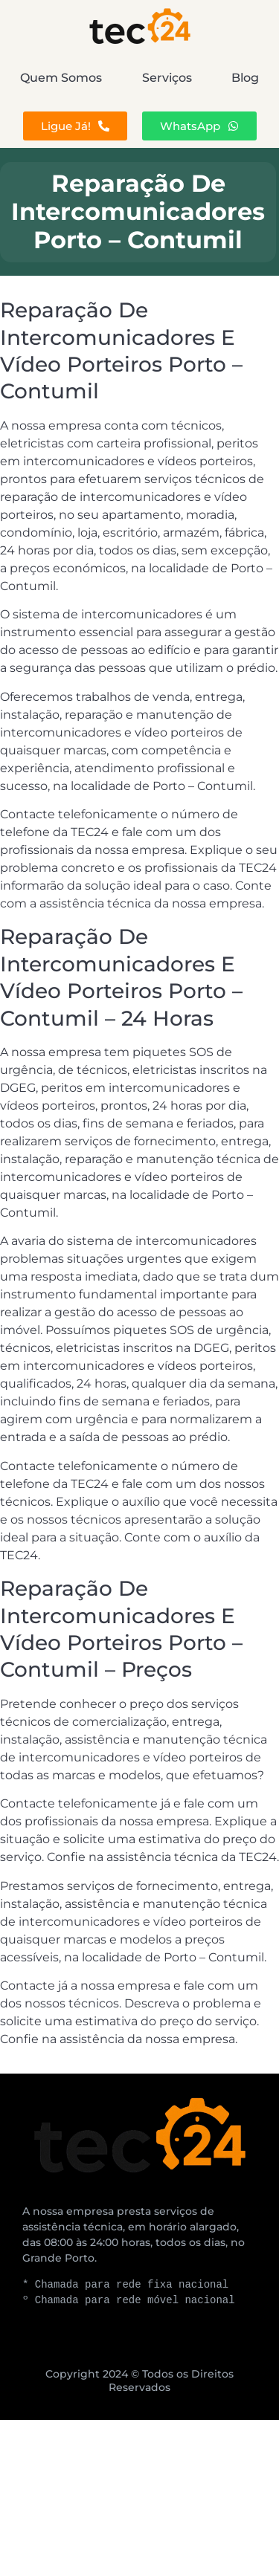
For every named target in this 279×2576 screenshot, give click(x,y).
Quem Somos (61, 78)
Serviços (167, 78)
